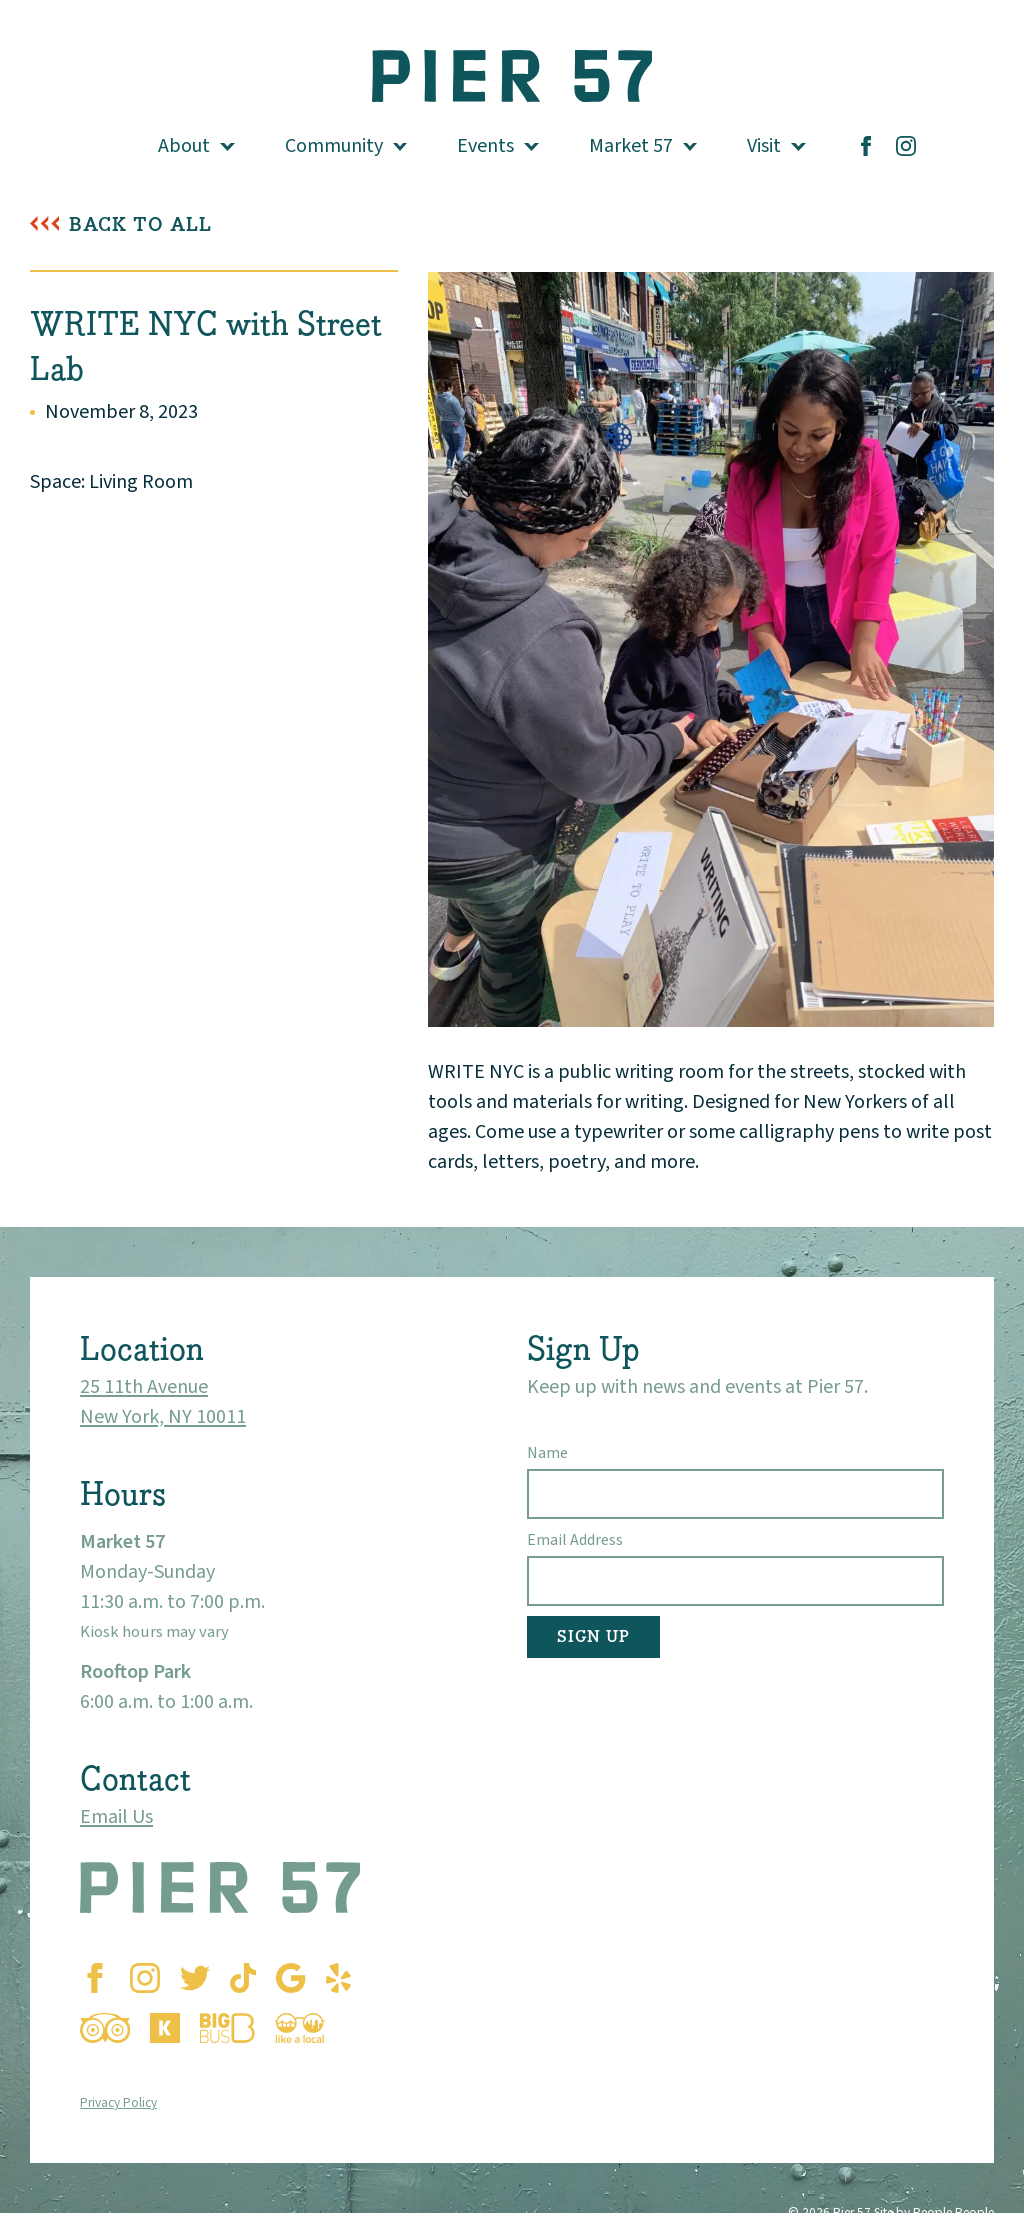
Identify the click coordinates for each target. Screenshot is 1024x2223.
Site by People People (934, 2212)
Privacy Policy (118, 2102)
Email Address (575, 1540)
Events (485, 146)
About (184, 146)
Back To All (140, 224)
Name (547, 1453)
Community (334, 146)
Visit (764, 146)
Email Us (116, 1817)
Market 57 (631, 146)
